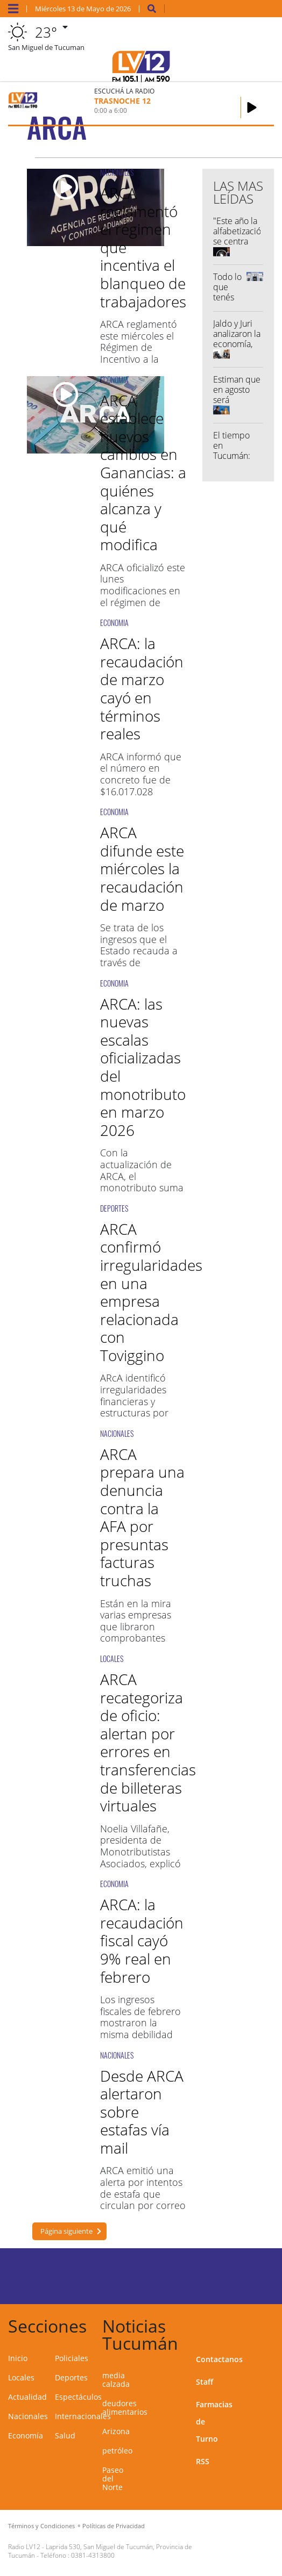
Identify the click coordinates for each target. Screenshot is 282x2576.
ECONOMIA (114, 379)
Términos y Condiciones (41, 2526)
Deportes (71, 2377)
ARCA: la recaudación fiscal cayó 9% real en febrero (142, 1940)
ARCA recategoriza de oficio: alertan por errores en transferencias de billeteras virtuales (148, 1742)
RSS (202, 2461)
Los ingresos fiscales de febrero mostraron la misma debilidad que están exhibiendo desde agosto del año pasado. (140, 2040)
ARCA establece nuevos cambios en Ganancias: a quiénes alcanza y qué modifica (143, 472)
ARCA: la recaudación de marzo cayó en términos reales (142, 688)
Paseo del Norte (112, 2478)
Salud (65, 2435)
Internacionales (83, 2416)
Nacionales (28, 2416)
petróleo (117, 2450)
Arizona (116, 2431)
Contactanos (219, 2359)
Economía (25, 2435)
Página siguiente (66, 2231)
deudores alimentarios (124, 2407)
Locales (21, 2377)
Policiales (71, 2358)
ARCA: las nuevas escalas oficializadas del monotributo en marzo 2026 (143, 1067)
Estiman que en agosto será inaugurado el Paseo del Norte (236, 405)
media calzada (116, 2379)
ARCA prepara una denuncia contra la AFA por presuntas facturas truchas (142, 1517)
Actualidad (27, 2397)
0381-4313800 (93, 2555)
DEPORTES (114, 1208)
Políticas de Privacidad (113, 2526)
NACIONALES (116, 172)
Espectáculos (78, 2397)
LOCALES (111, 1658)
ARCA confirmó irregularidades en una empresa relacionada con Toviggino (151, 1292)
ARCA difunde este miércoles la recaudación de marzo (142, 868)
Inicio (17, 2358)
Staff (204, 2382)
